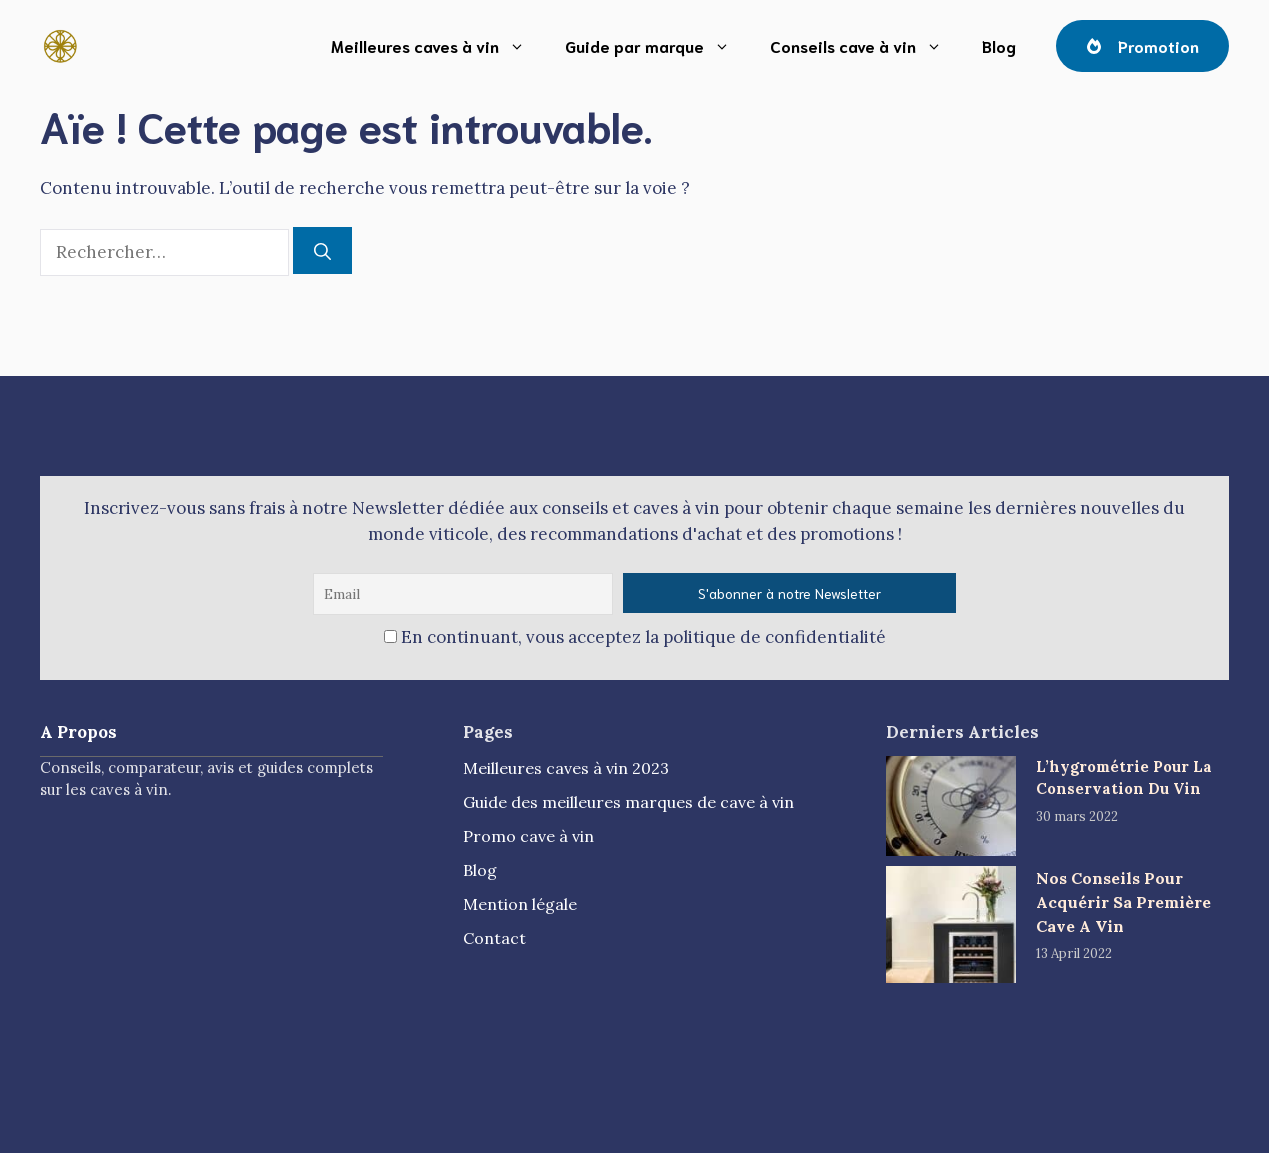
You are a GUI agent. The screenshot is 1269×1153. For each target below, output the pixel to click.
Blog (999, 45)
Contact (494, 938)
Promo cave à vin (528, 836)
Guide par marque (657, 46)
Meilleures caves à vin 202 (561, 768)
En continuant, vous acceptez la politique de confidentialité (635, 637)
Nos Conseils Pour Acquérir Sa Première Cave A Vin (1123, 902)
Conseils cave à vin (866, 46)
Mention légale (520, 904)
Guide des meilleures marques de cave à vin (628, 802)
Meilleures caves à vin (438, 46)
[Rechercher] (322, 251)
